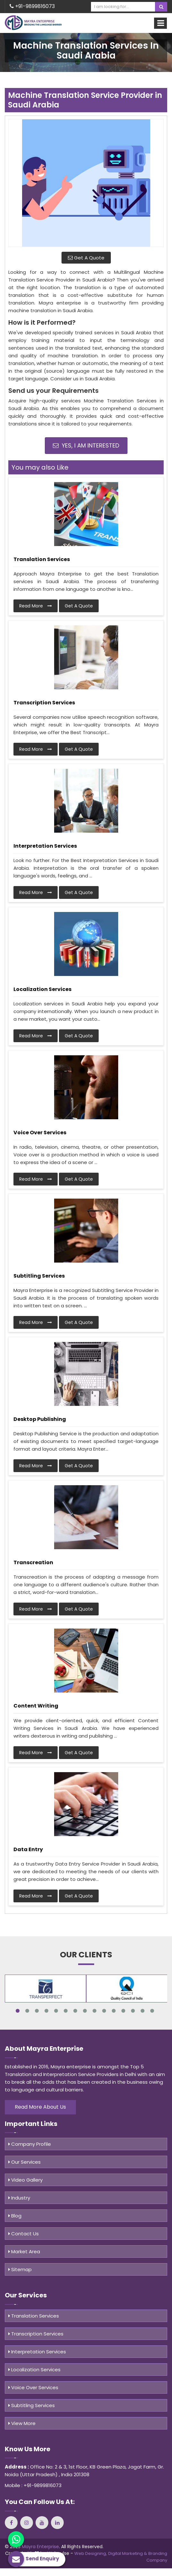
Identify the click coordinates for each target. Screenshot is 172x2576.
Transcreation (33, 1562)
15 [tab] (152, 2011)
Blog (14, 2215)
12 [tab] (123, 2011)
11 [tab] (114, 2011)
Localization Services (42, 989)
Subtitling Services (39, 1276)
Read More (35, 606)
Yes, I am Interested (86, 445)
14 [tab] (142, 2011)
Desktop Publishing (39, 1419)
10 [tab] (104, 2011)
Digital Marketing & (127, 2553)
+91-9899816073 (32, 6)
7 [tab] (75, 2011)
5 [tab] (56, 2011)
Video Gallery (25, 2179)
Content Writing (35, 1705)
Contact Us (23, 2233)
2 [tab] (27, 2011)
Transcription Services (44, 702)
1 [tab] (18, 2011)
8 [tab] (85, 2011)
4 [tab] (46, 2011)
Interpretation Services (45, 846)
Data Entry (28, 1849)
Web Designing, (90, 2553)
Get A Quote (86, 257)
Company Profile (29, 2144)
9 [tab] (94, 2011)
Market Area (24, 2251)
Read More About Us (40, 2107)
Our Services (24, 2162)
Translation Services (41, 559)
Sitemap (20, 2269)
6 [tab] (66, 2011)
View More (22, 2423)
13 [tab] (133, 2011)
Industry (19, 2197)
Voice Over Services (39, 1132)
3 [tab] (37, 2011)
